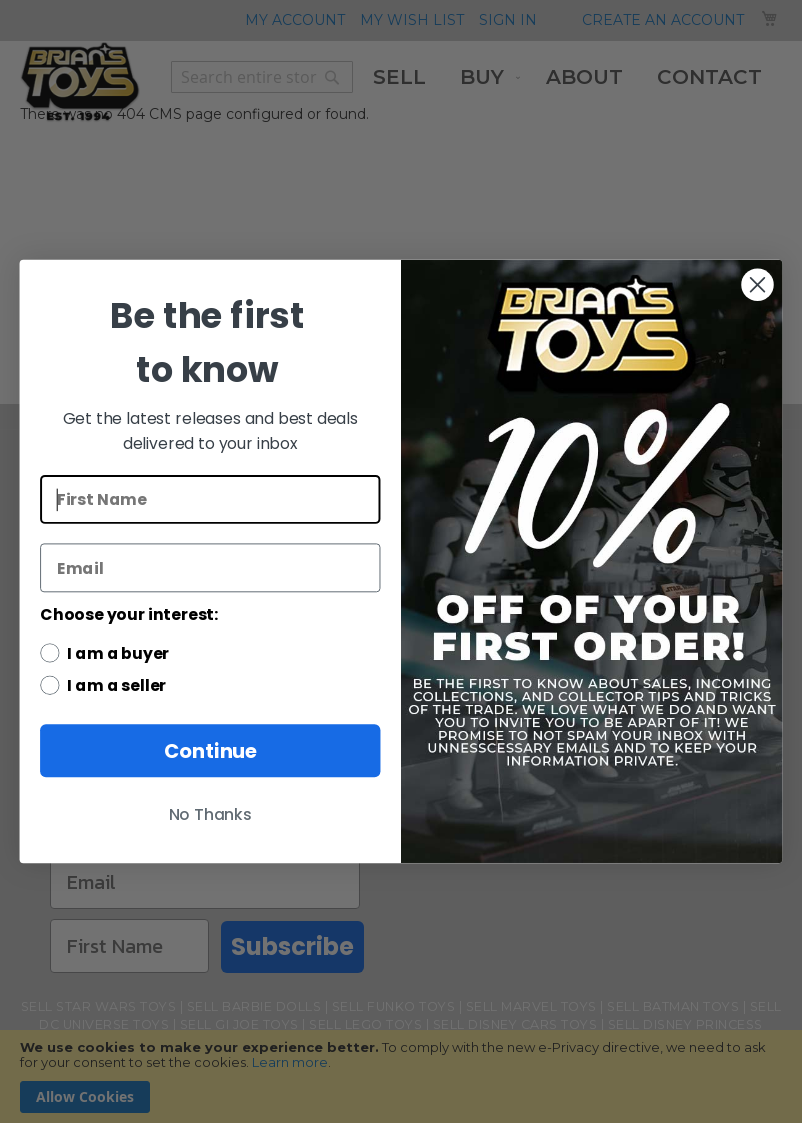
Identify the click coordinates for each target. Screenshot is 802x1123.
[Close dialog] (757, 285)
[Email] (210, 567)
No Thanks (210, 815)
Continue (210, 750)
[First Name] (210, 499)
